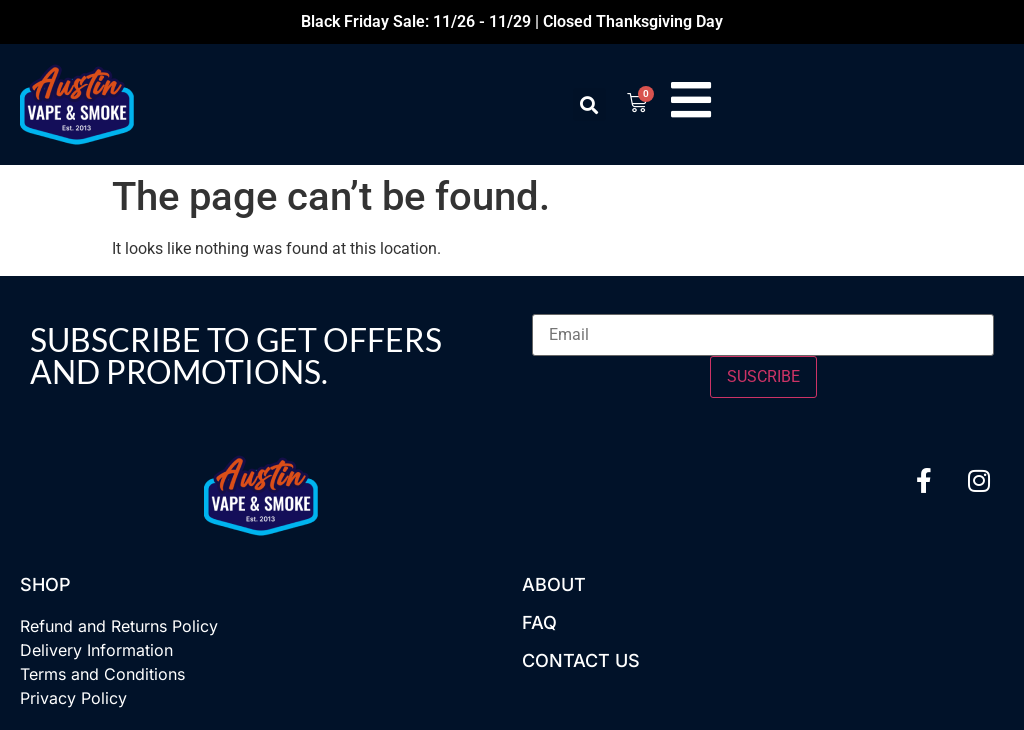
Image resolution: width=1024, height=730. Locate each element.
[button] (587, 104)
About (554, 584)
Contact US (581, 660)
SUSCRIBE (763, 376)
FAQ (539, 622)
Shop (45, 584)
